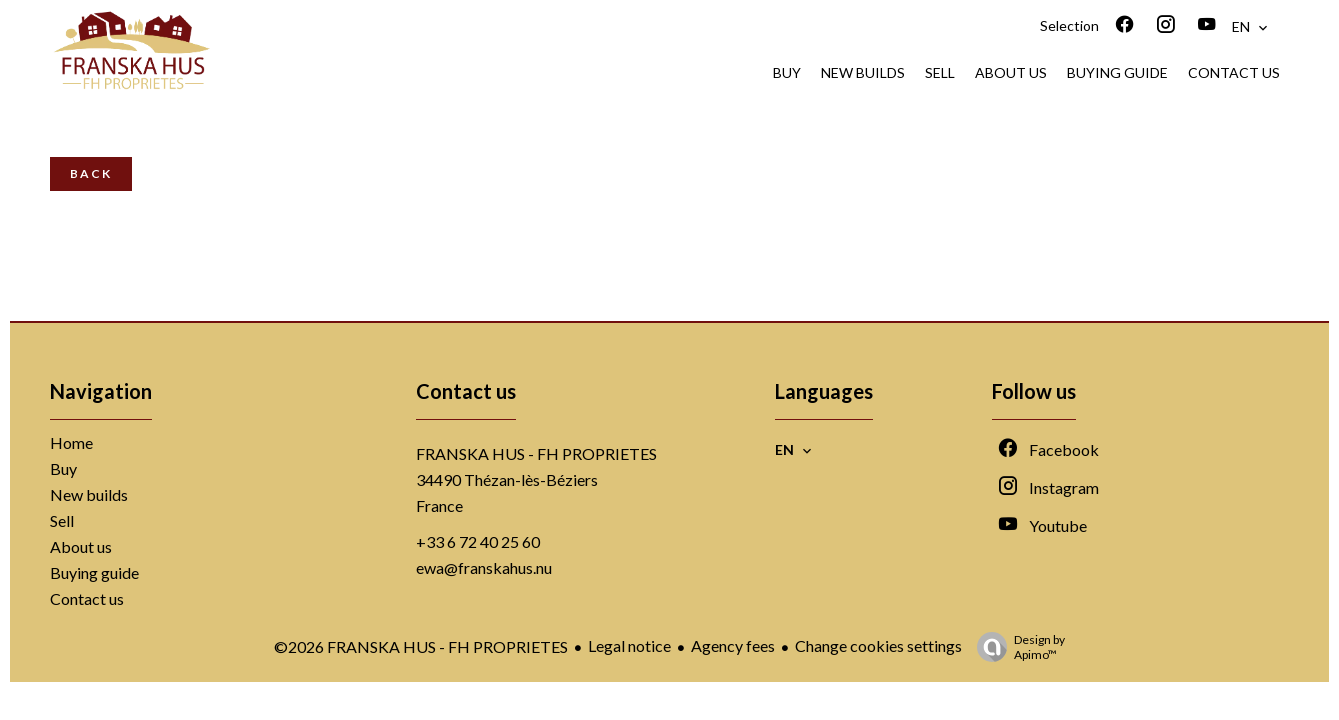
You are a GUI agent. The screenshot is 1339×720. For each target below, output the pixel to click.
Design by (1016, 647)
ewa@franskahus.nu (484, 567)
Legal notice (629, 645)
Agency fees (733, 645)
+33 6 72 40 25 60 (478, 541)
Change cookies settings (878, 645)
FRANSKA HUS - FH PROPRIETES (536, 453)
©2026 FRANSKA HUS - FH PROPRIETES (421, 646)
